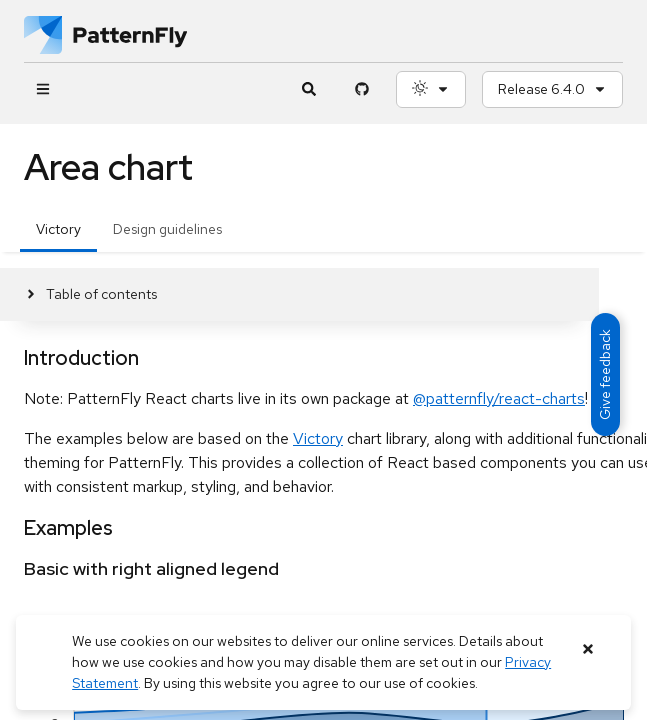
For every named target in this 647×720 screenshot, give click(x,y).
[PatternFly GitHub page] (361, 89)
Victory (58, 229)
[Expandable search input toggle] (308, 89)
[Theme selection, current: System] (431, 89)
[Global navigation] (42, 89)
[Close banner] (588, 649)
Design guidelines (167, 229)
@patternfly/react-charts (499, 398)
